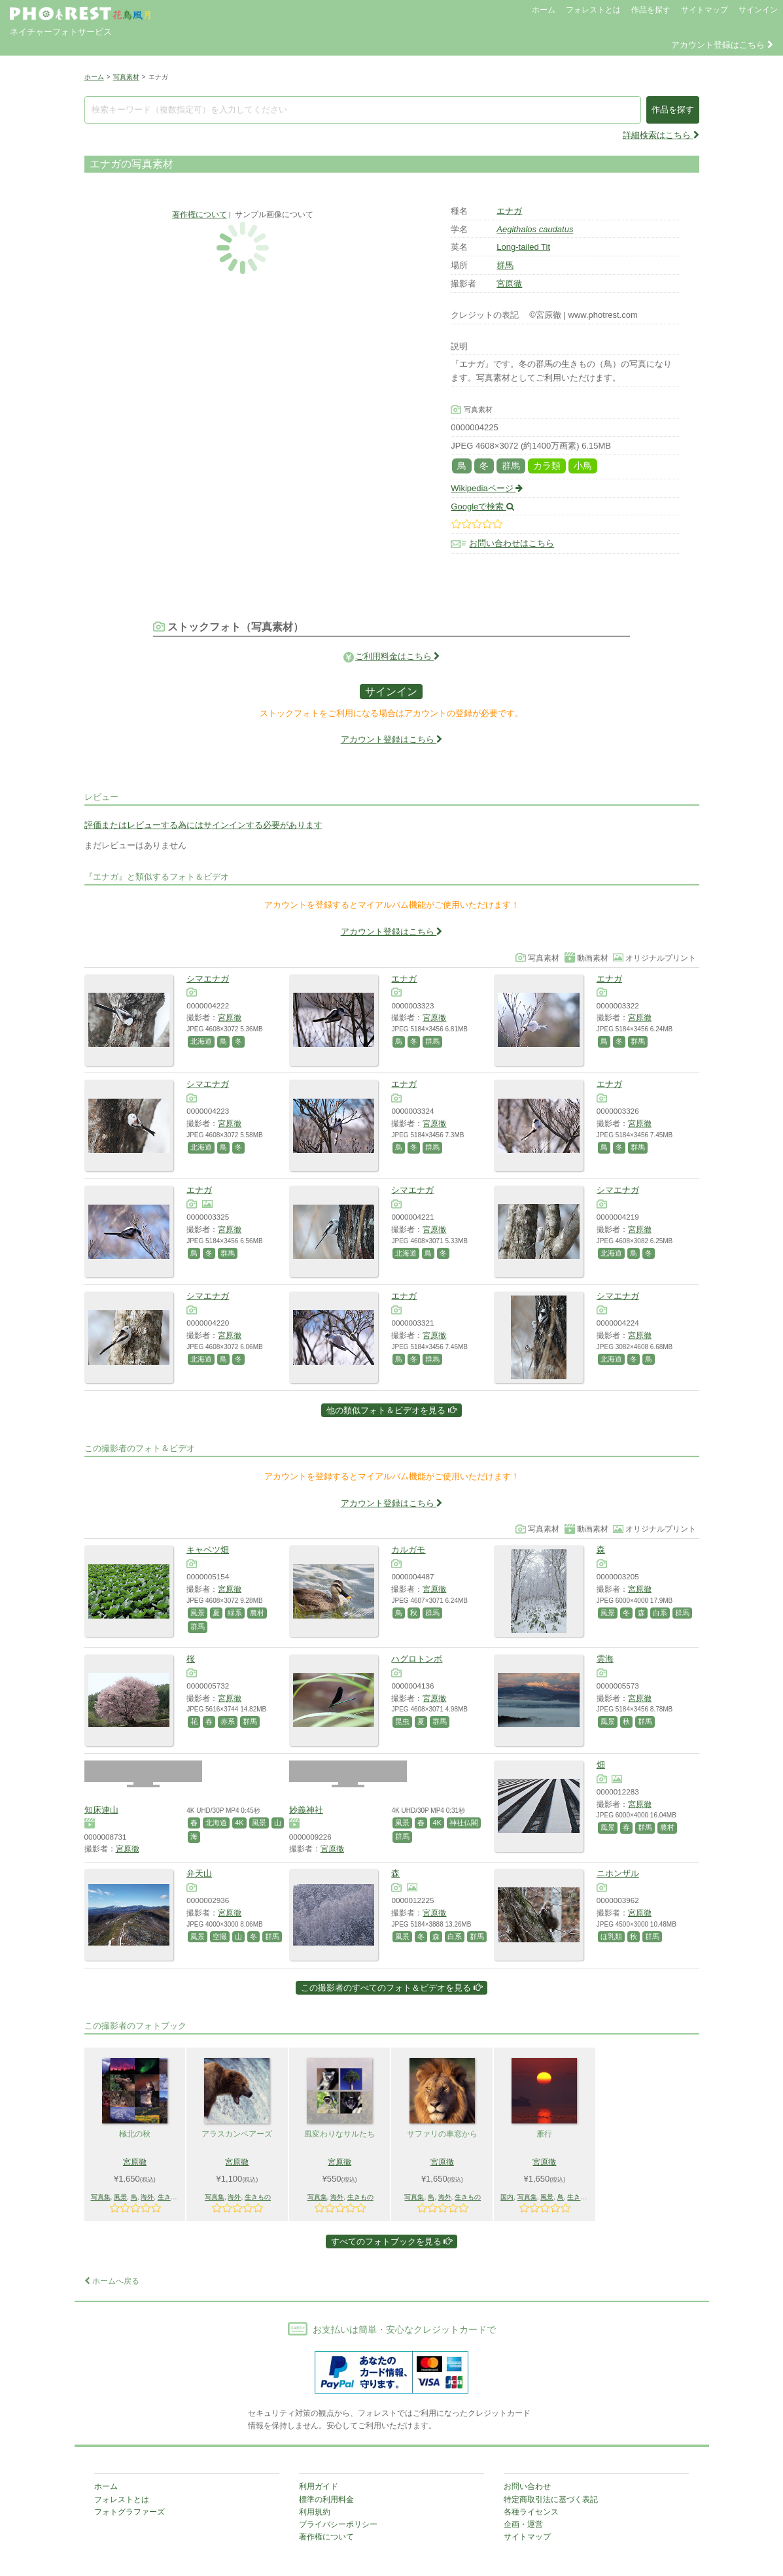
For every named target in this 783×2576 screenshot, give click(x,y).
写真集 (101, 2197)
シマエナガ (207, 979)
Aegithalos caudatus (534, 229)
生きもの (171, 2197)
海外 (147, 2197)
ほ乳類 (611, 1936)
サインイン (758, 9)
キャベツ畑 (207, 1549)
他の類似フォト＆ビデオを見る (391, 1410)
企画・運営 (523, 2524)
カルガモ (408, 1549)
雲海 (605, 1659)
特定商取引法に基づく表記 (551, 2499)
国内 (506, 2197)
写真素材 (126, 76)
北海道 (201, 1041)
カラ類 (547, 465)
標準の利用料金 (326, 2499)
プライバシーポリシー (338, 2524)
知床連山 (101, 1810)
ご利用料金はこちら (397, 656)
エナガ (509, 211)
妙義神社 (306, 1810)
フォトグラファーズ (129, 2511)
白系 (660, 1613)
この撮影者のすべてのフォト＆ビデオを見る (391, 1988)
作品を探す (650, 9)
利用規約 (314, 2511)
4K (239, 1823)
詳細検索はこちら (661, 135)
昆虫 (402, 1721)
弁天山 (199, 1873)
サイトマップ (704, 9)
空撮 (220, 1936)
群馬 (504, 265)
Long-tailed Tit (523, 247)
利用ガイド (318, 2486)
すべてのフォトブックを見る (392, 2241)
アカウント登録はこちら (722, 45)
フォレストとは (593, 9)
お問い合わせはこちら (511, 544)
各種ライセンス (531, 2511)
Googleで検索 (482, 506)
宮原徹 (509, 283)
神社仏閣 (463, 1823)
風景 (197, 1613)
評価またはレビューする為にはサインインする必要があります (203, 825)
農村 (257, 1613)
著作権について (199, 214)
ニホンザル (618, 1873)
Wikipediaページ (487, 488)
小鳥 (583, 465)
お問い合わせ (527, 2486)
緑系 (235, 1613)
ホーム (543, 9)
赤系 (227, 1721)
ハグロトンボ (416, 1659)
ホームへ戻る (111, 2281)
